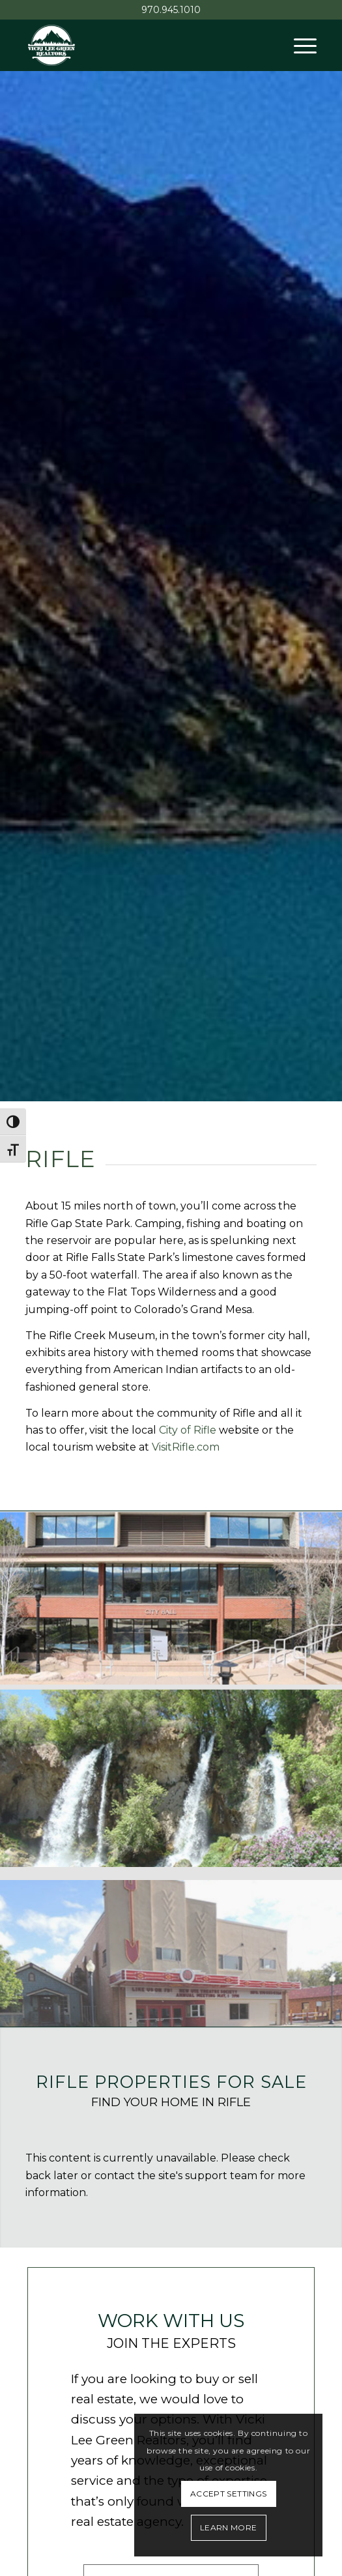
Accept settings (228, 2493)
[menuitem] (299, 45)
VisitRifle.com (186, 1447)
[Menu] (299, 45)
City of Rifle (187, 1430)
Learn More (228, 2527)
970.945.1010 (171, 10)
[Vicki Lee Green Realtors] (141, 45)
